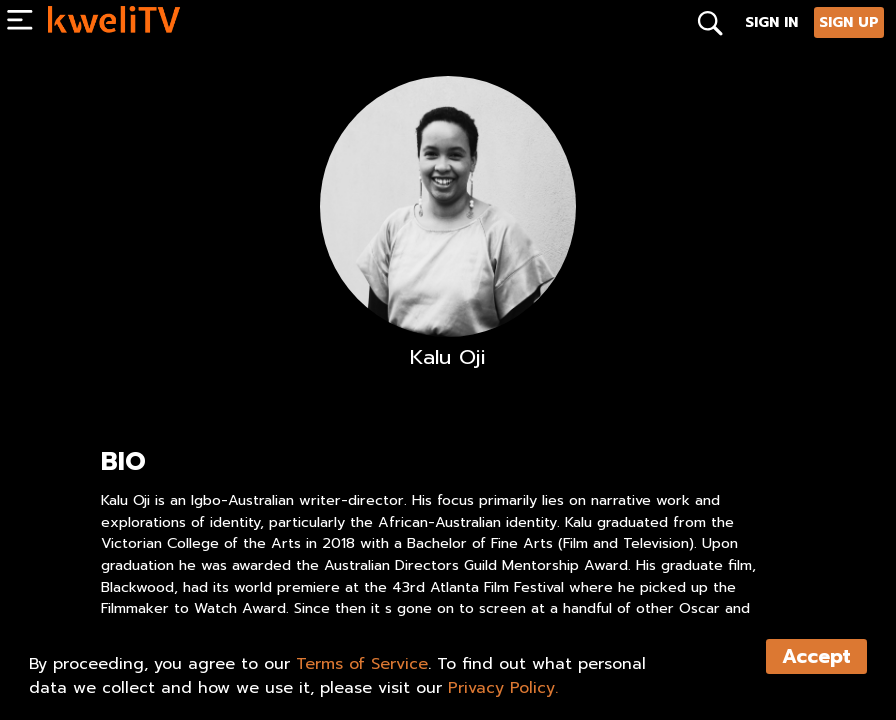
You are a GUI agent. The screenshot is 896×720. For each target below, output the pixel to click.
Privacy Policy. (503, 688)
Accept (816, 656)
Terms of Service (362, 664)
